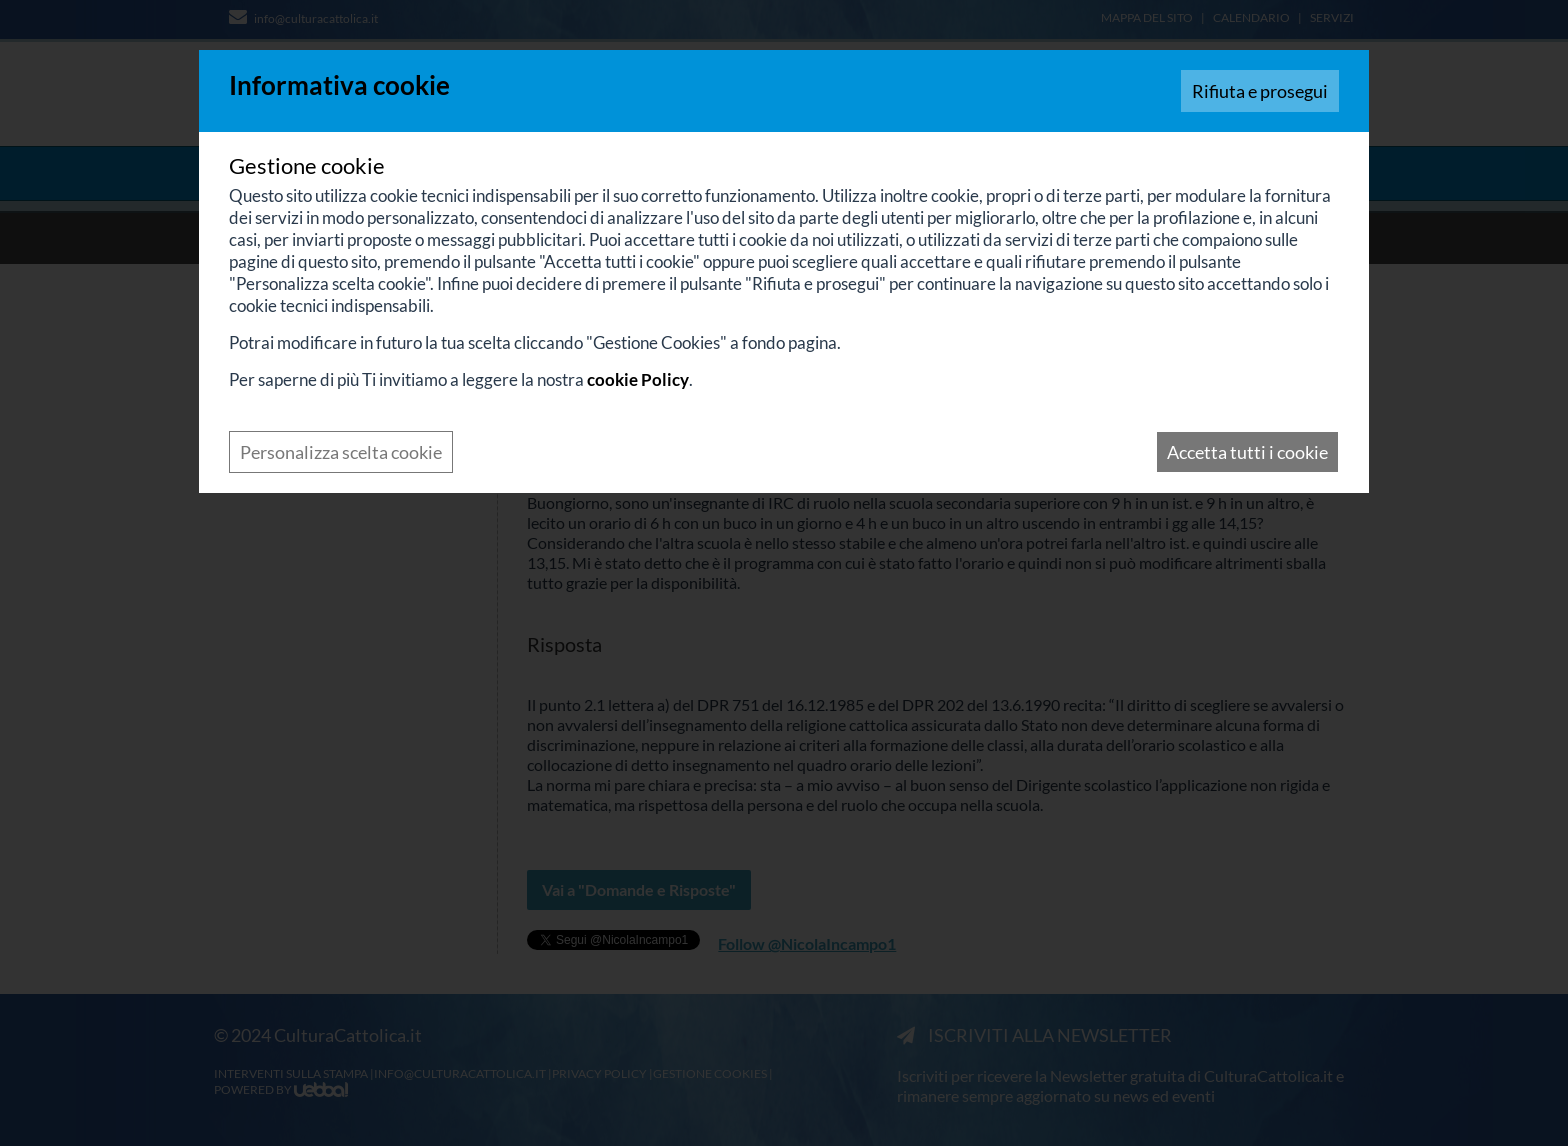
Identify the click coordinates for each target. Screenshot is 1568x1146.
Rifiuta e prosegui (1260, 91)
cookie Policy (638, 379)
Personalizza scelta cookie (341, 452)
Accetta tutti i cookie (1247, 452)
